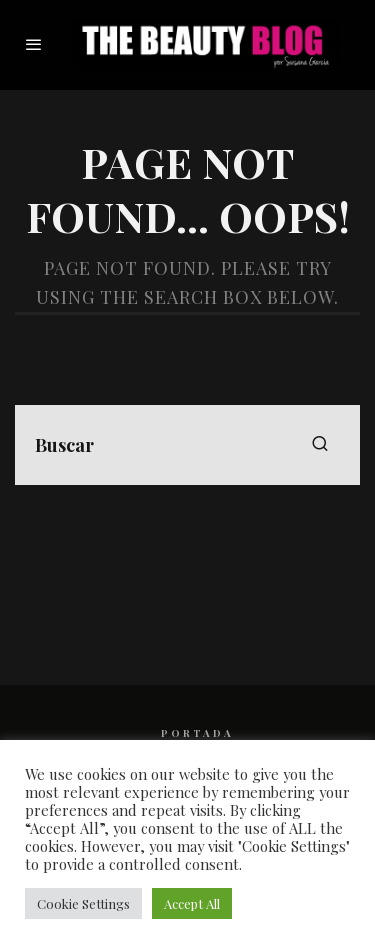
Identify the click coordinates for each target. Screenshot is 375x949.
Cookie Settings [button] (83, 903)
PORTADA (197, 733)
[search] (320, 445)
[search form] (187, 445)
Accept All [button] (192, 903)
